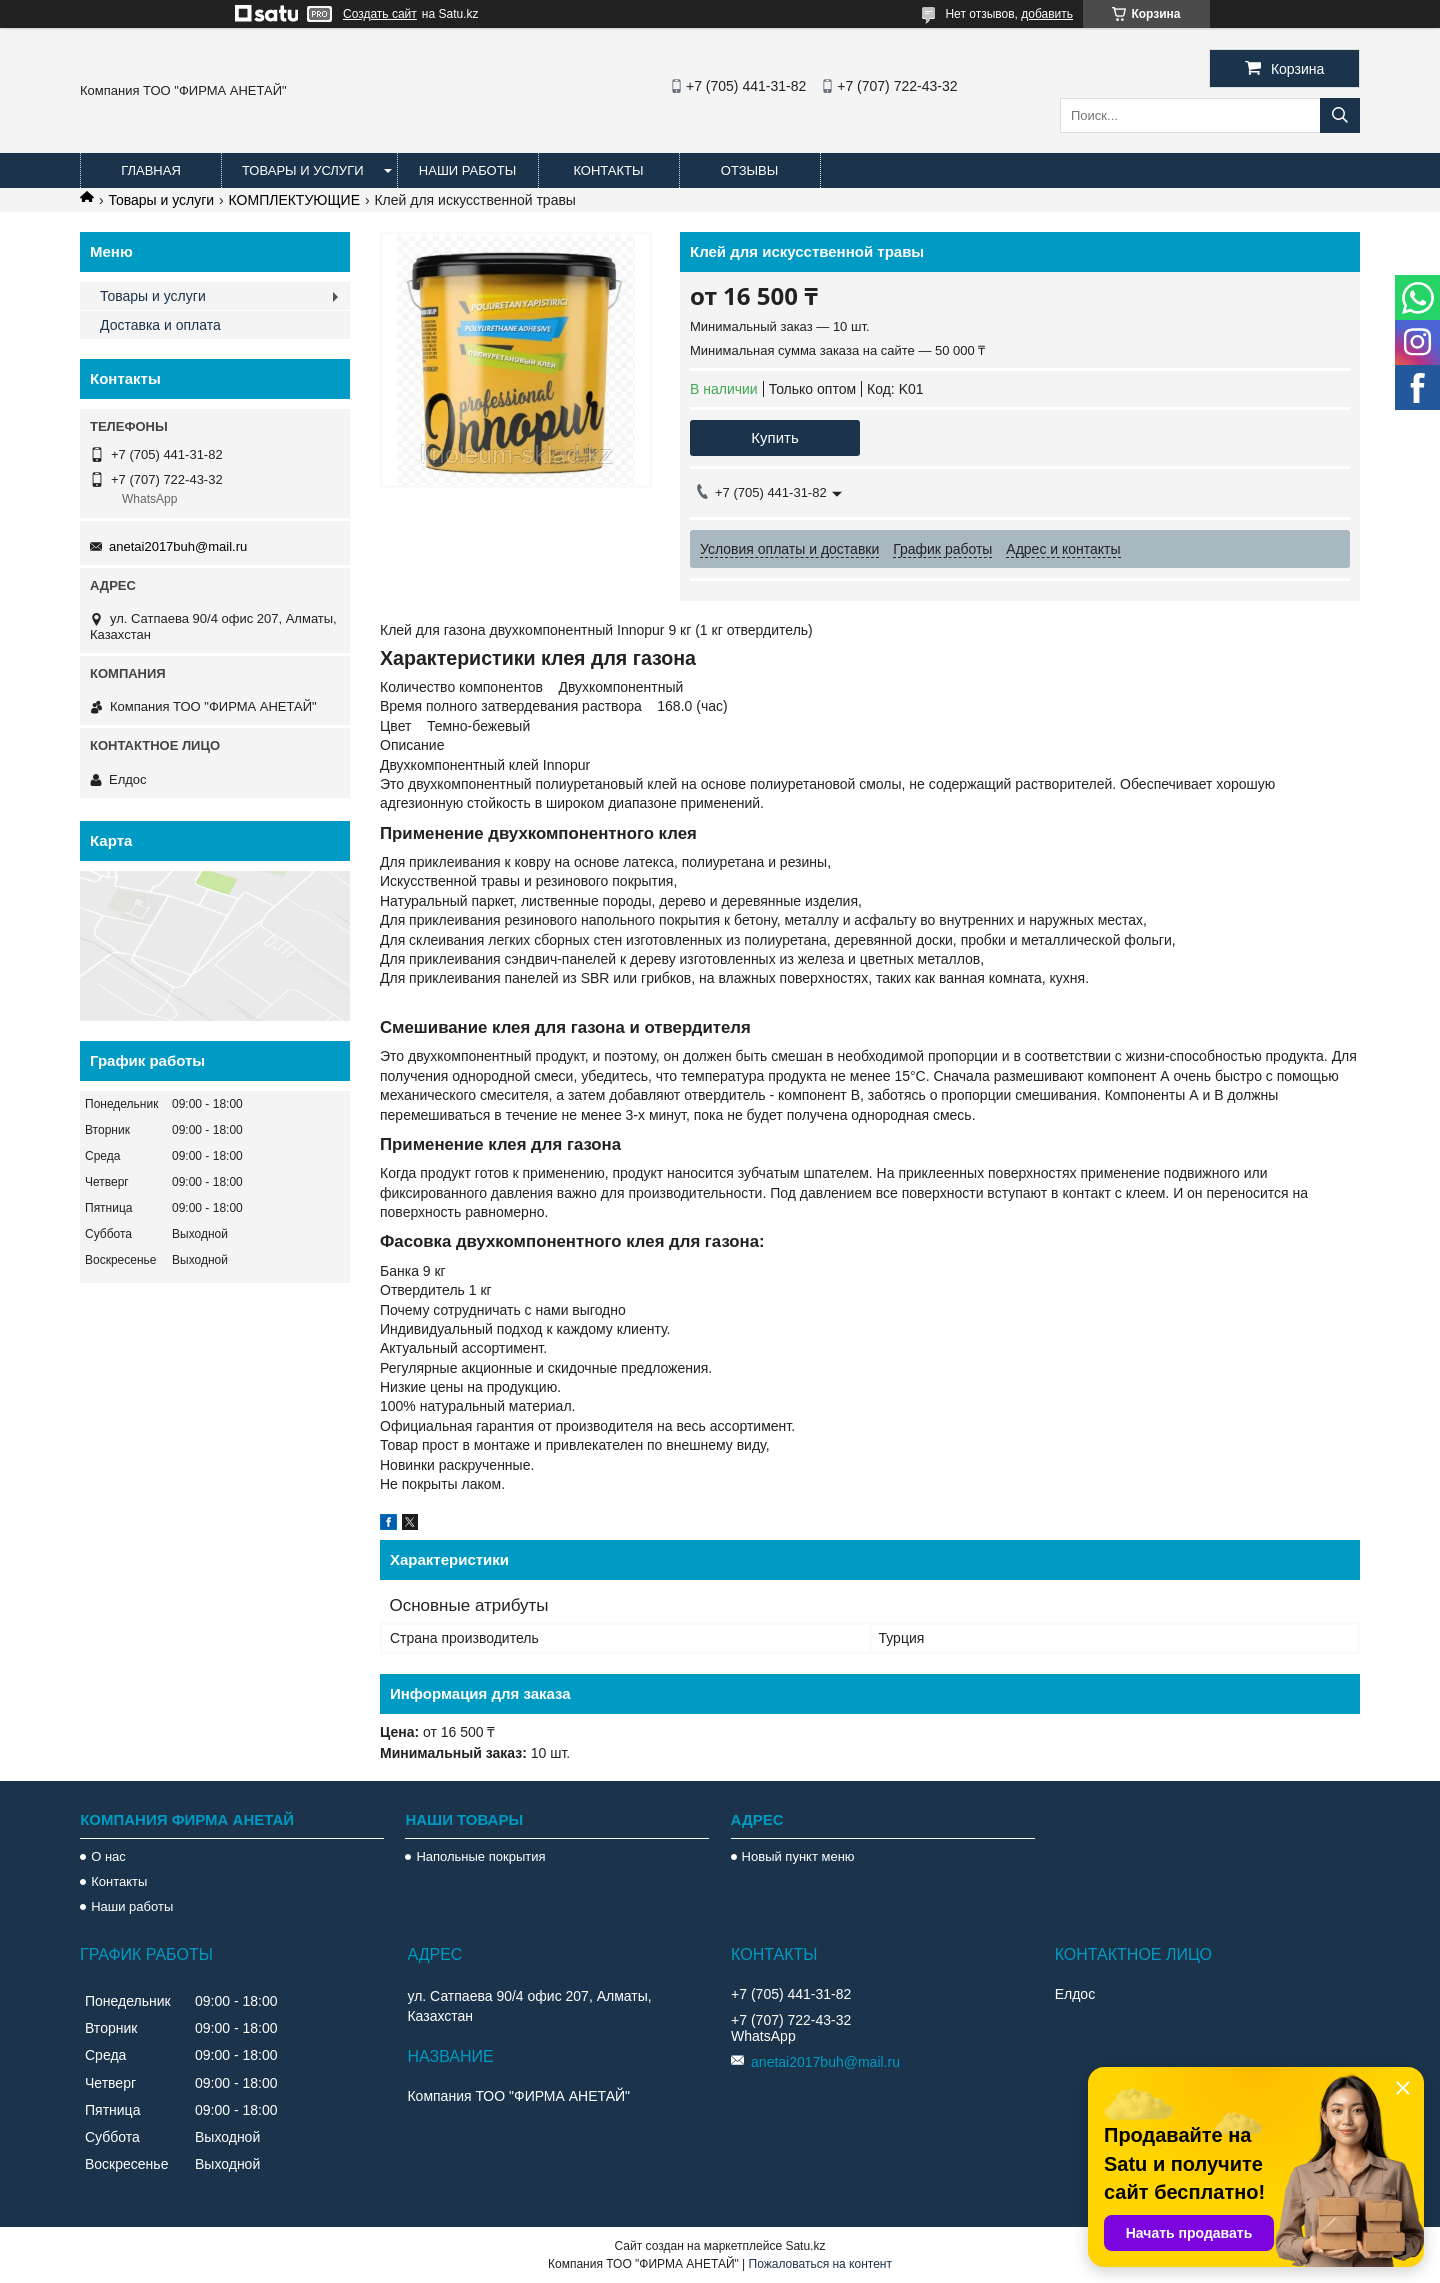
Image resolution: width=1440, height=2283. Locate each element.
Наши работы (467, 170)
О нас (108, 1856)
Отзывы (749, 170)
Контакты (608, 170)
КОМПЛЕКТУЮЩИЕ (294, 200)
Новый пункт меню (798, 1856)
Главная (151, 170)
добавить (1047, 14)
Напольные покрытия (480, 1856)
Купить (774, 437)
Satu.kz (805, 2246)
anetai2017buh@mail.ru (178, 546)
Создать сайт (380, 14)
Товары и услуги (303, 170)
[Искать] (1340, 115)
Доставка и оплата (160, 325)
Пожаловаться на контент (820, 2264)
